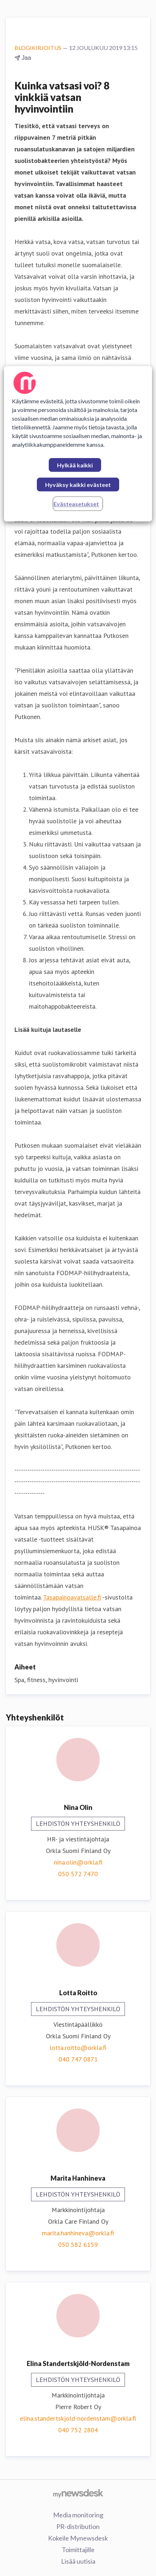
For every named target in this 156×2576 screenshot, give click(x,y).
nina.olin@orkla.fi (78, 1862)
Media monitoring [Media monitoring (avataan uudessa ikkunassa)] (78, 2515)
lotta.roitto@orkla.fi (78, 2047)
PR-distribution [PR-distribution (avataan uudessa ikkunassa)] (78, 2526)
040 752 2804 (78, 2430)
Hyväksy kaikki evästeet (78, 484)
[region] (78, 443)
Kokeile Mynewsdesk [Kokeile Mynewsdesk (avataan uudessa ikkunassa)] (78, 2538)
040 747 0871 (78, 2059)
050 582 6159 (78, 2244)
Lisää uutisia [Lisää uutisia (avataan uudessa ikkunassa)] (78, 2561)
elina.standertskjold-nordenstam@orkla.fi (78, 2418)
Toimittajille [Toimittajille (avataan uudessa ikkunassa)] (78, 2550)
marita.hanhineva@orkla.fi (78, 2233)
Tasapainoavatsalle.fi (72, 1597)
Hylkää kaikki (75, 465)
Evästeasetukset (76, 503)
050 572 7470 (78, 1874)
